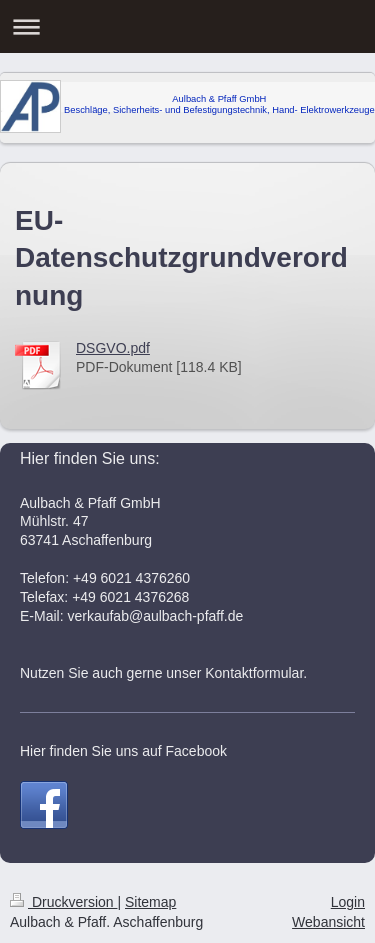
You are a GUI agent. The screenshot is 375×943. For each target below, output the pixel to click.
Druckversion (63, 902)
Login (348, 902)
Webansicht (328, 922)
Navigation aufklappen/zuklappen (187, 26)
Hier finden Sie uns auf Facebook (123, 751)
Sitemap (150, 902)
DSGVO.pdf (113, 348)
